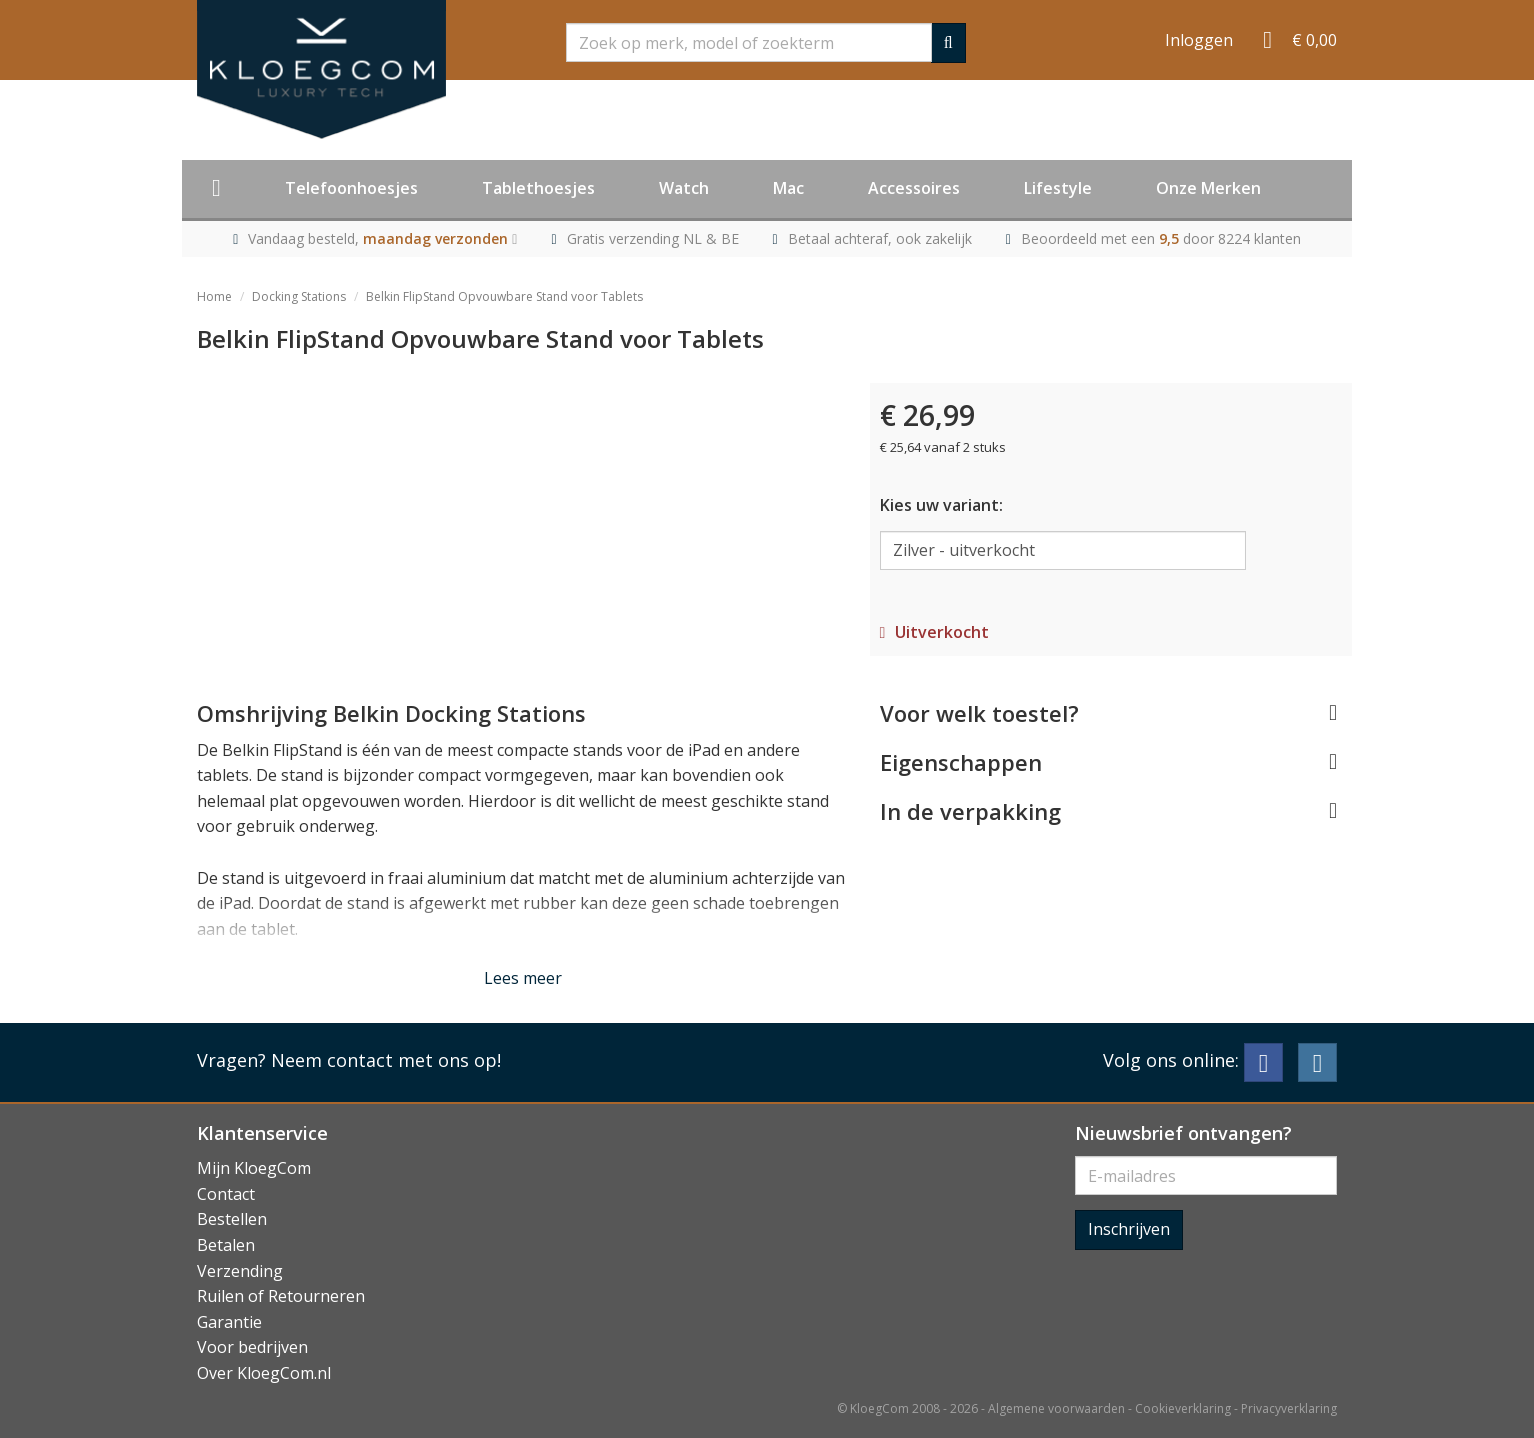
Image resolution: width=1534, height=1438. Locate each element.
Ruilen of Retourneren (281, 1296)
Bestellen (232, 1219)
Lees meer (523, 978)
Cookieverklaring (1183, 1408)
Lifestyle (1058, 188)
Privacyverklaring (1289, 1408)
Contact (226, 1194)
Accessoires (914, 188)
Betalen (226, 1245)
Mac (788, 188)
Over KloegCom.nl (264, 1373)
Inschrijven (1129, 1229)
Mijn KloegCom (254, 1168)
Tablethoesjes (538, 188)
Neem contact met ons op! (386, 1060)
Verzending (240, 1271)
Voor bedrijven (252, 1347)
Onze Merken (1208, 188)
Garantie (229, 1322)
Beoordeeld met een (1161, 238)
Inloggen (1199, 40)
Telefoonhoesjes (351, 188)
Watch (684, 188)
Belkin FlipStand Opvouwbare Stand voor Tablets (504, 296)
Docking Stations (299, 296)
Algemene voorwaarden (1056, 1408)
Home (214, 296)
